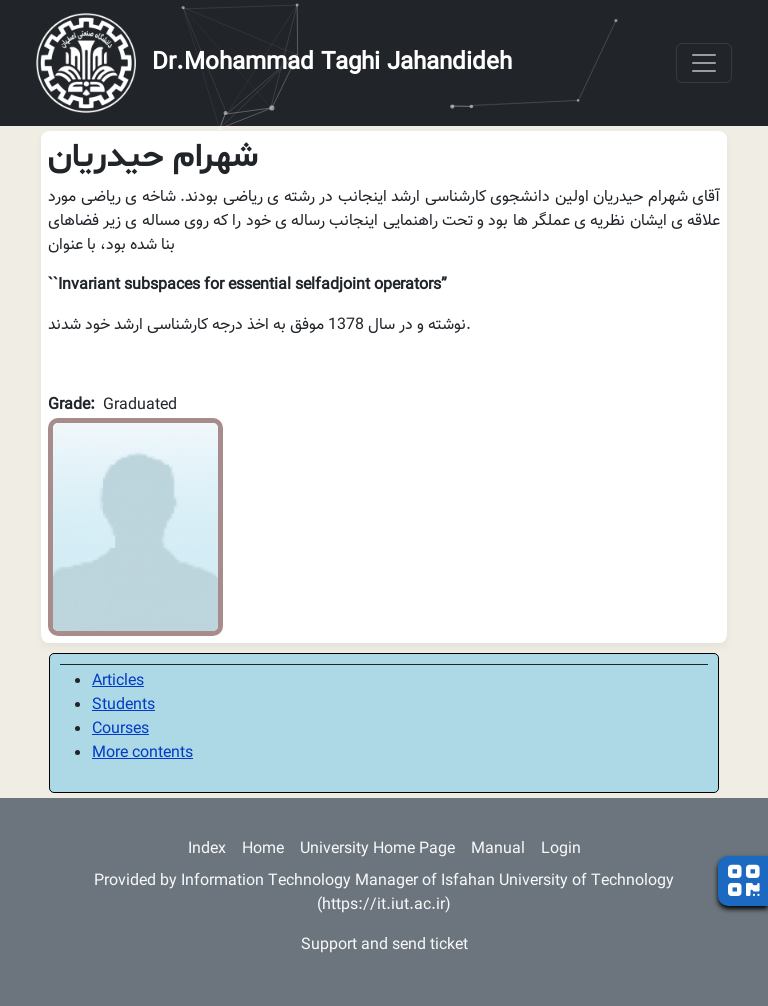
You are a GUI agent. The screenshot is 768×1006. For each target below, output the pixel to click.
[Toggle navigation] (704, 63)
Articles (118, 681)
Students (123, 705)
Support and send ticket (384, 945)
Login (561, 849)
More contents (142, 753)
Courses (120, 729)
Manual (498, 849)
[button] (135, 527)
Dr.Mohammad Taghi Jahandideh (332, 63)
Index (207, 849)
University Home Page (377, 849)
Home (263, 849)
